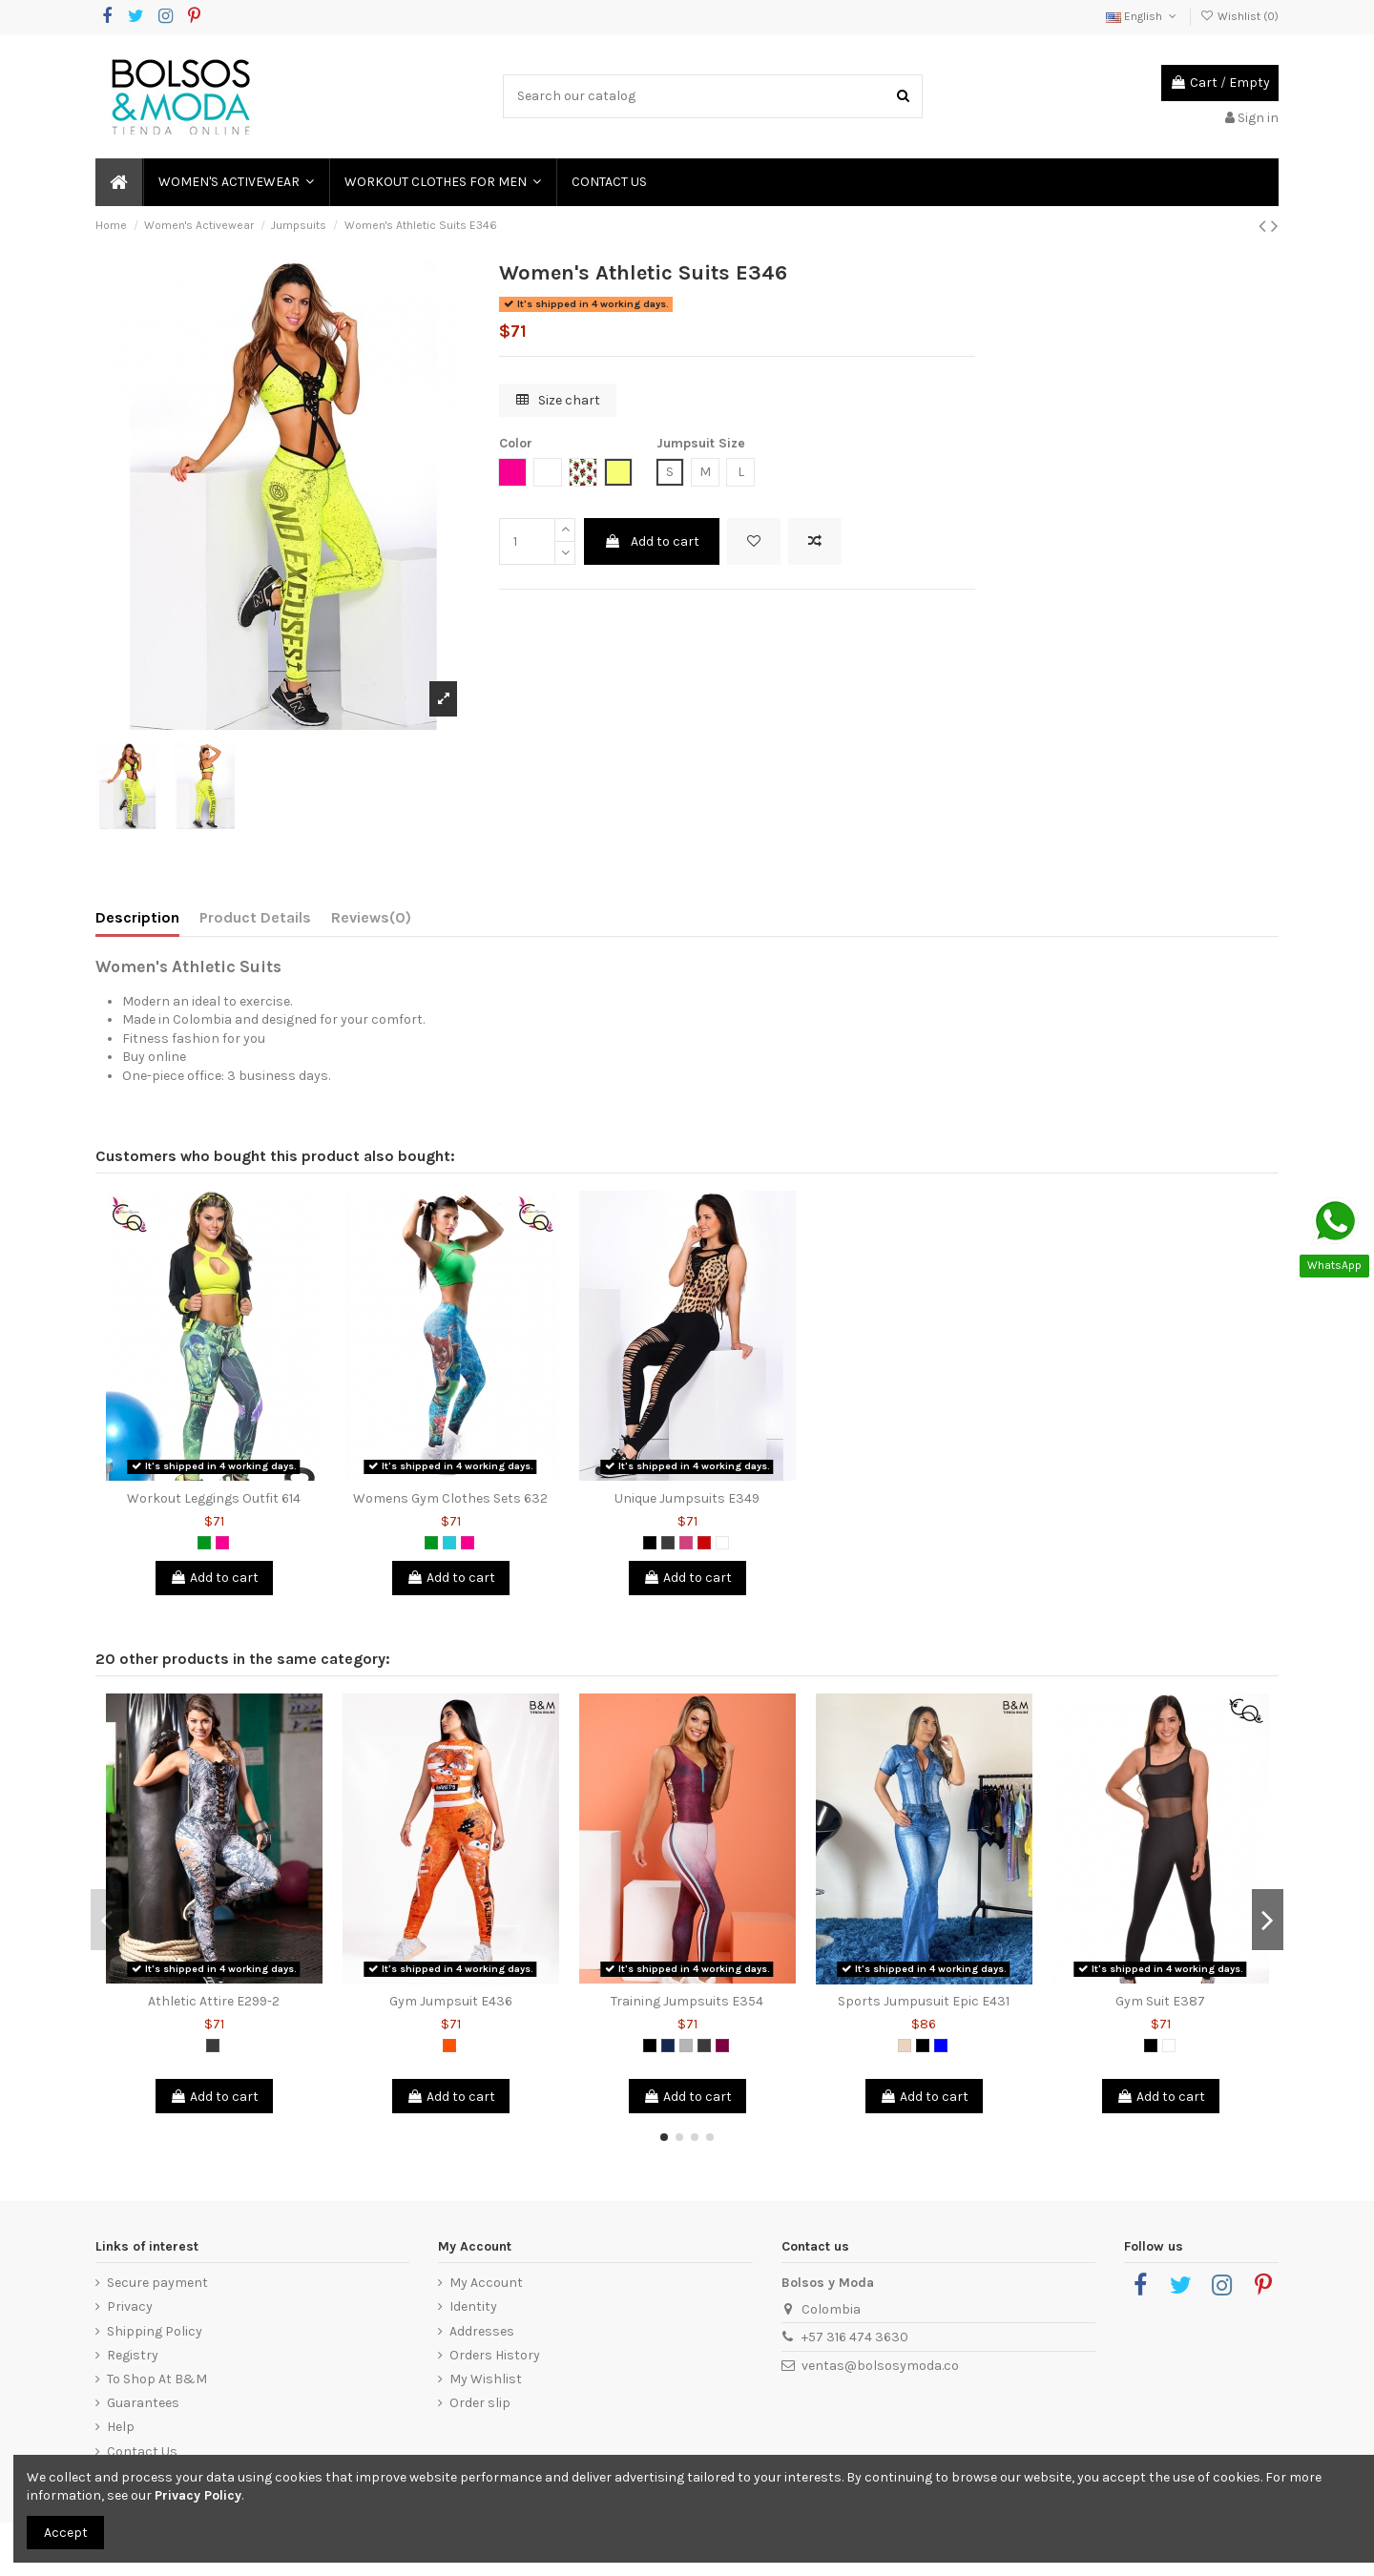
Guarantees (143, 2403)
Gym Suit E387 (1160, 2001)
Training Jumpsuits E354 (687, 2001)
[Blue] (940, 2045)
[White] (722, 1542)
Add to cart (651, 541)
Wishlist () (1239, 16)
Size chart (558, 400)
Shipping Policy (154, 2331)
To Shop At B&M (157, 2379)
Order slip (479, 2403)
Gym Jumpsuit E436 (450, 2001)
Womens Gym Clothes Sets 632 (450, 1498)
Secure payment (157, 2283)
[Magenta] (686, 1542)
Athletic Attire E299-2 (214, 2001)
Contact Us (142, 2451)
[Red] (704, 1542)
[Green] (204, 1542)
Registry (132, 2355)
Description (137, 917)
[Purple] (722, 2045)
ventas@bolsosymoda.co (880, 2366)
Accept (66, 2532)
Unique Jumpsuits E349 (687, 1498)
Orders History (494, 2355)
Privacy (130, 2306)
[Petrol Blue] (668, 2045)
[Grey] (686, 2045)
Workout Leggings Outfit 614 (214, 1498)
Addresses (481, 2331)
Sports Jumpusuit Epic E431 (924, 2001)
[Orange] (449, 2045)
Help (121, 2427)
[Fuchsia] (222, 1542)
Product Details (255, 917)
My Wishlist (485, 2379)
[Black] (649, 1542)
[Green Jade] (449, 1542)
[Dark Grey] (668, 1542)
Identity (473, 2306)
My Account (486, 2283)
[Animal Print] (904, 2045)
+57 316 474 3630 (855, 2337)
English (1142, 16)
